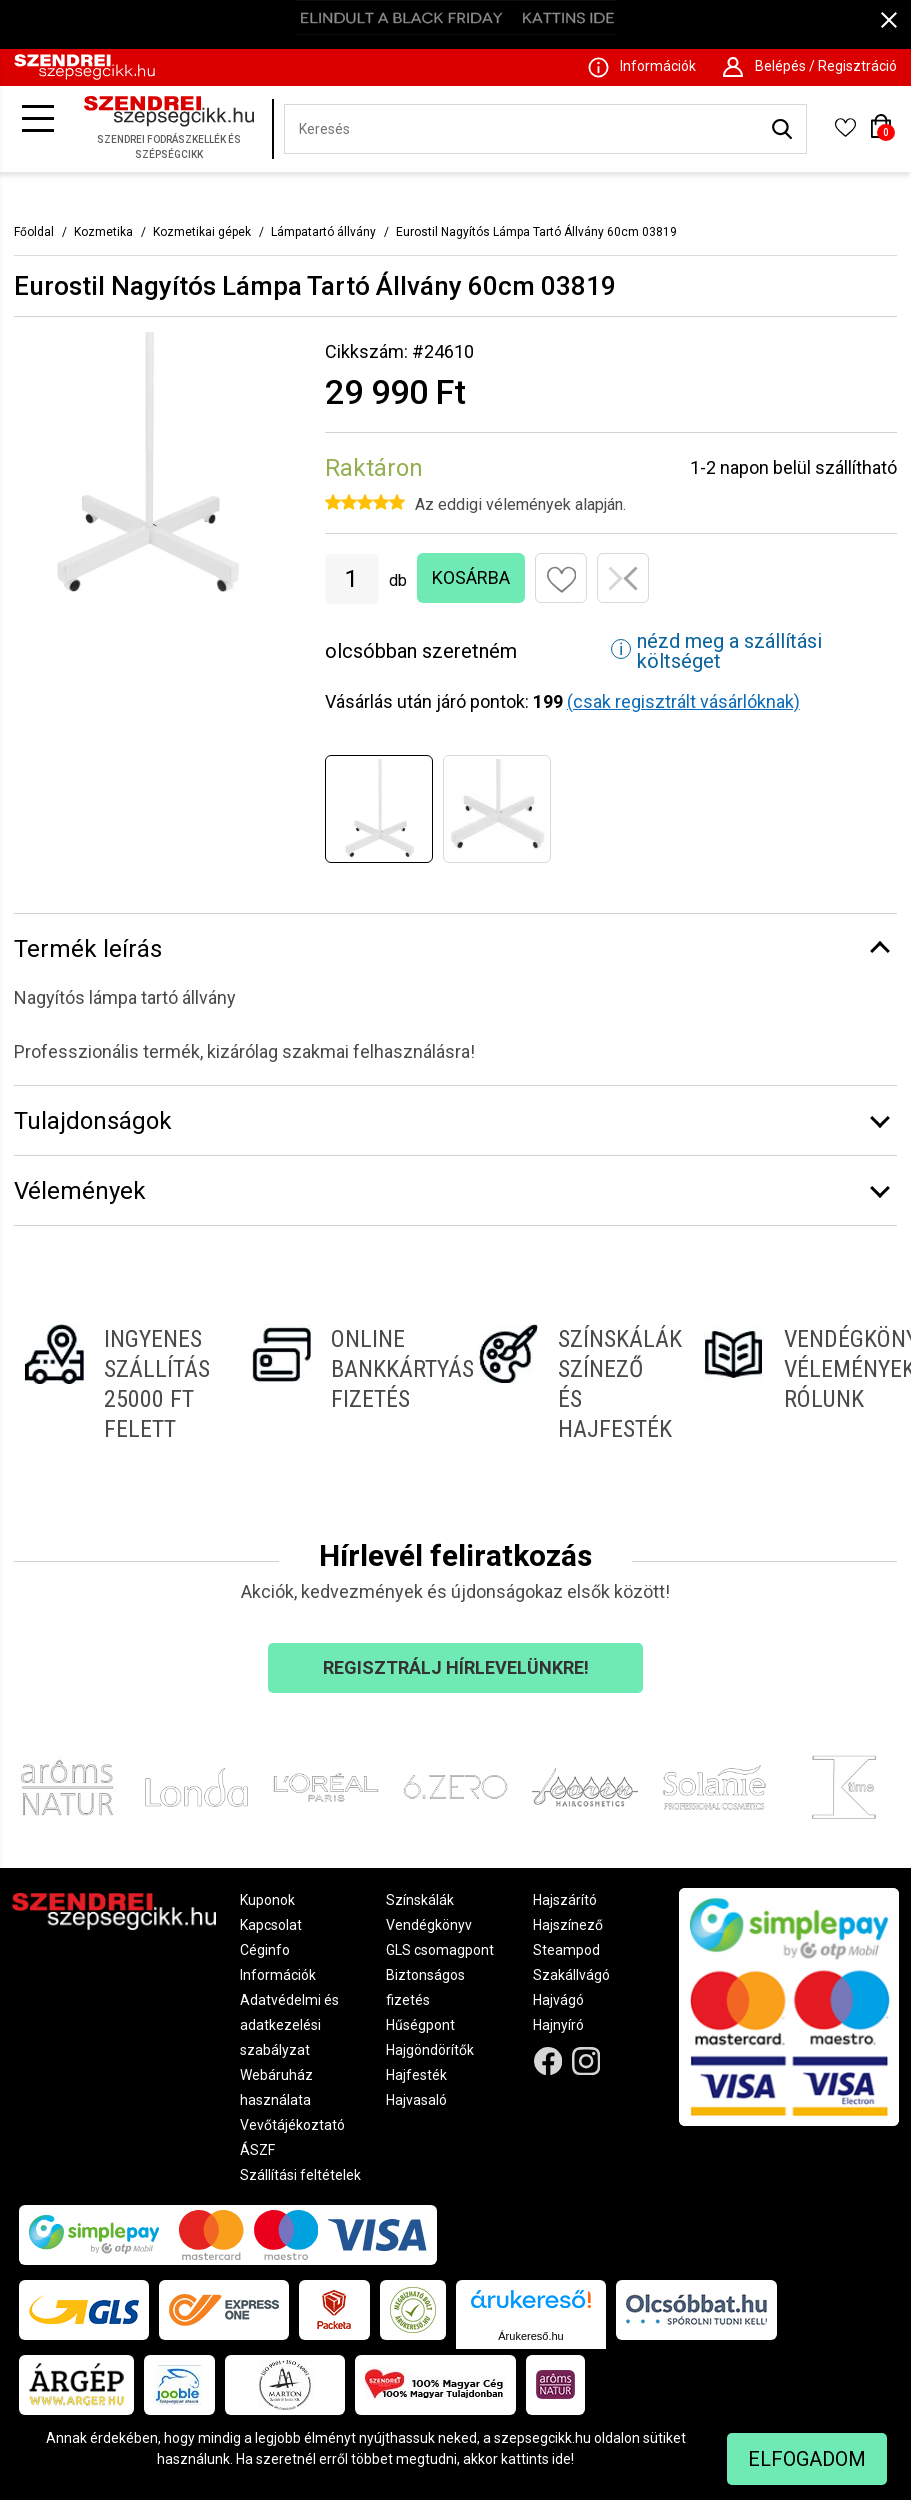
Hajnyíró (558, 2025)
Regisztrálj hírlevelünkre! (456, 1667)
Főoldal (34, 232)
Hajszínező (568, 1925)
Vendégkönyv (429, 1925)
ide (561, 2459)
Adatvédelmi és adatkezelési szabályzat (289, 2025)
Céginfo (265, 1950)
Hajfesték (416, 2075)
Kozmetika (103, 232)
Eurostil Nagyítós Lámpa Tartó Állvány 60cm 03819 (536, 232)
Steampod (566, 1950)
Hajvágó (558, 2000)
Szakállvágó (571, 1975)
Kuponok (267, 1900)
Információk (278, 1975)
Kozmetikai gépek (202, 232)
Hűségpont (420, 2025)
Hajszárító (565, 1900)
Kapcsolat (271, 1925)
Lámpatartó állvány (323, 232)
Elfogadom (807, 2459)
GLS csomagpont (440, 1950)
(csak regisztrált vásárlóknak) (683, 701)
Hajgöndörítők (430, 2050)
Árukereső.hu (530, 2336)
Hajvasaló (416, 2100)
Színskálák (420, 1900)
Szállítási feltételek (300, 2175)
